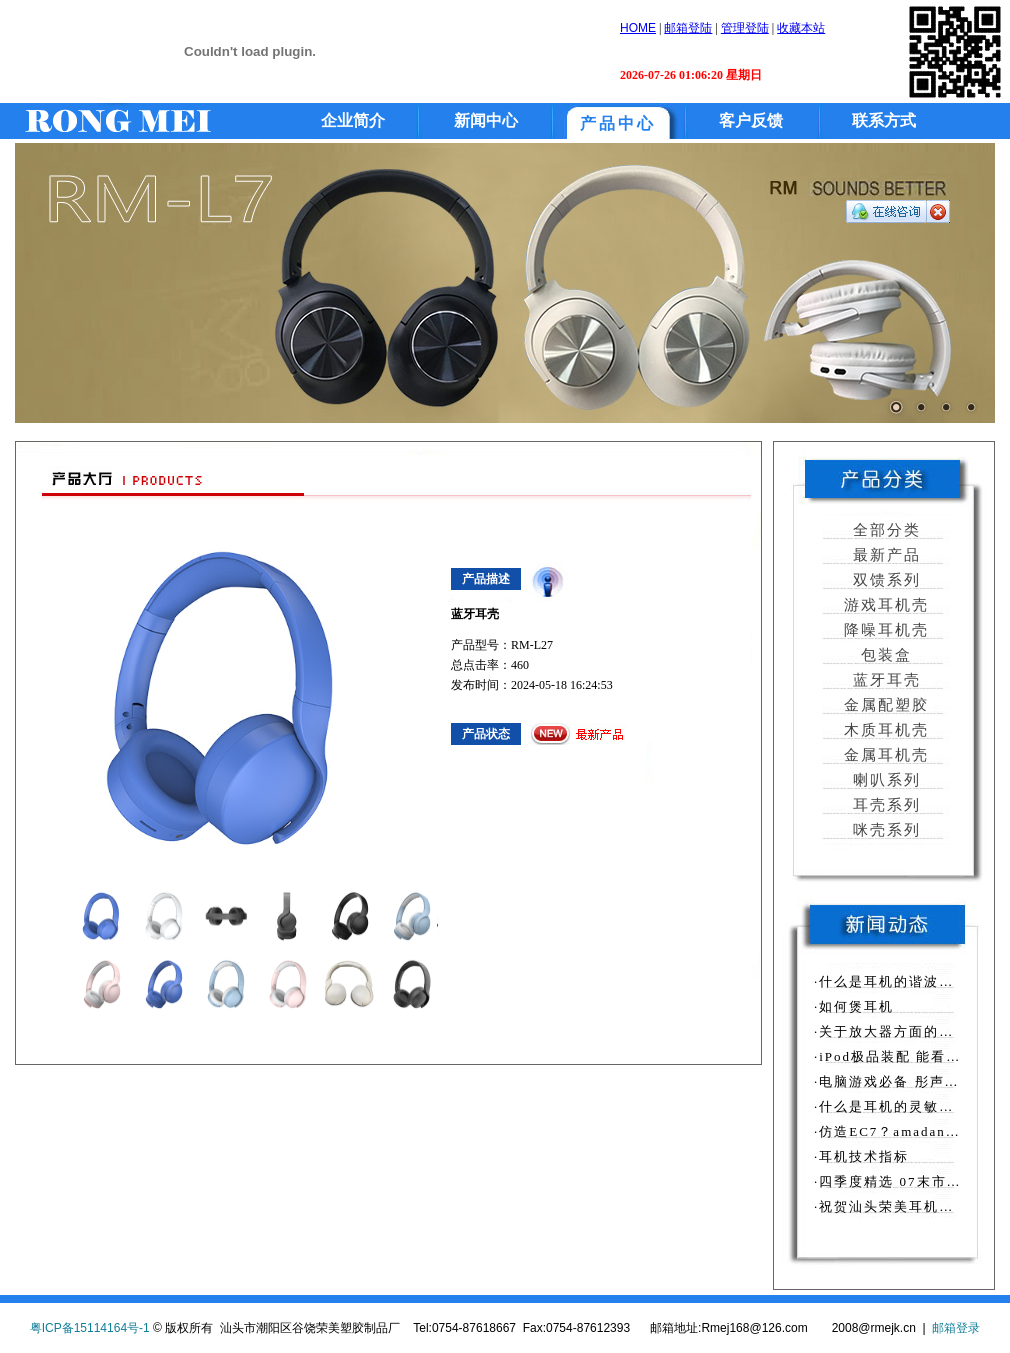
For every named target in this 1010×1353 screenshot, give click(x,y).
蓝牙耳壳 (884, 680)
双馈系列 (884, 580)
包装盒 (884, 655)
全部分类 (884, 530)
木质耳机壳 (884, 730)
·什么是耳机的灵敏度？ (891, 1106)
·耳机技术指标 (861, 1156)
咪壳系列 (884, 830)
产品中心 (618, 123)
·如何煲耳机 (854, 1006)
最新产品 (884, 555)
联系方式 (884, 120)
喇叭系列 (884, 780)
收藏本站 (801, 28)
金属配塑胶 (884, 705)
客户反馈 (751, 120)
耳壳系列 (884, 805)
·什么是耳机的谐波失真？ (899, 981)
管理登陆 (745, 28)
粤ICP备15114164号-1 (90, 1328)
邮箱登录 (956, 1328)
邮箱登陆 (688, 28)
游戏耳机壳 (884, 605)
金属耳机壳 (884, 755)
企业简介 (353, 120)
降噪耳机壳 (884, 630)
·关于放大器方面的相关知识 (906, 1031)
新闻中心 (486, 120)
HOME (638, 28)
